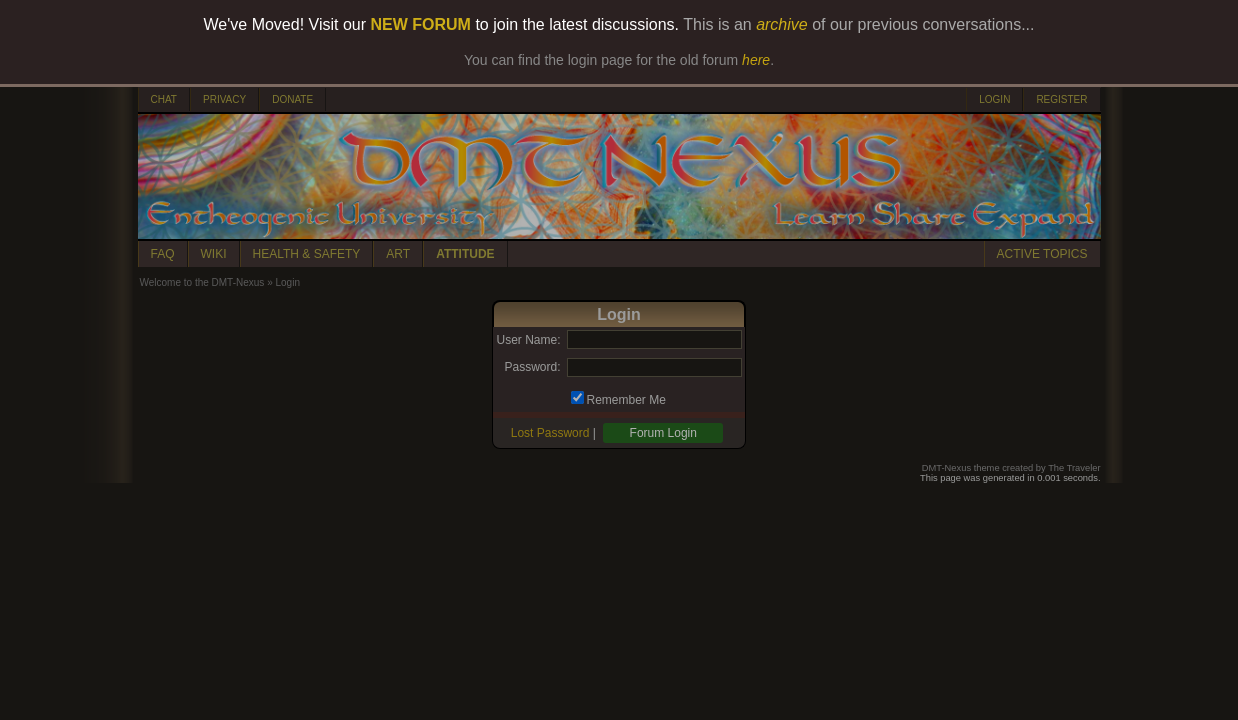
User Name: (528, 340)
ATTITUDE (465, 254)
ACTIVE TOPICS (1042, 254)
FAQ (163, 254)
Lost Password (550, 433)
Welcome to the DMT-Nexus (202, 282)
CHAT (164, 99)
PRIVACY (224, 99)
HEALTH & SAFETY (307, 254)
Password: (532, 367)
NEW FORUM (421, 24)
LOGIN (994, 99)
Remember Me (626, 400)
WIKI (214, 254)
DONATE (292, 99)
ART (398, 254)
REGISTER (1061, 99)
